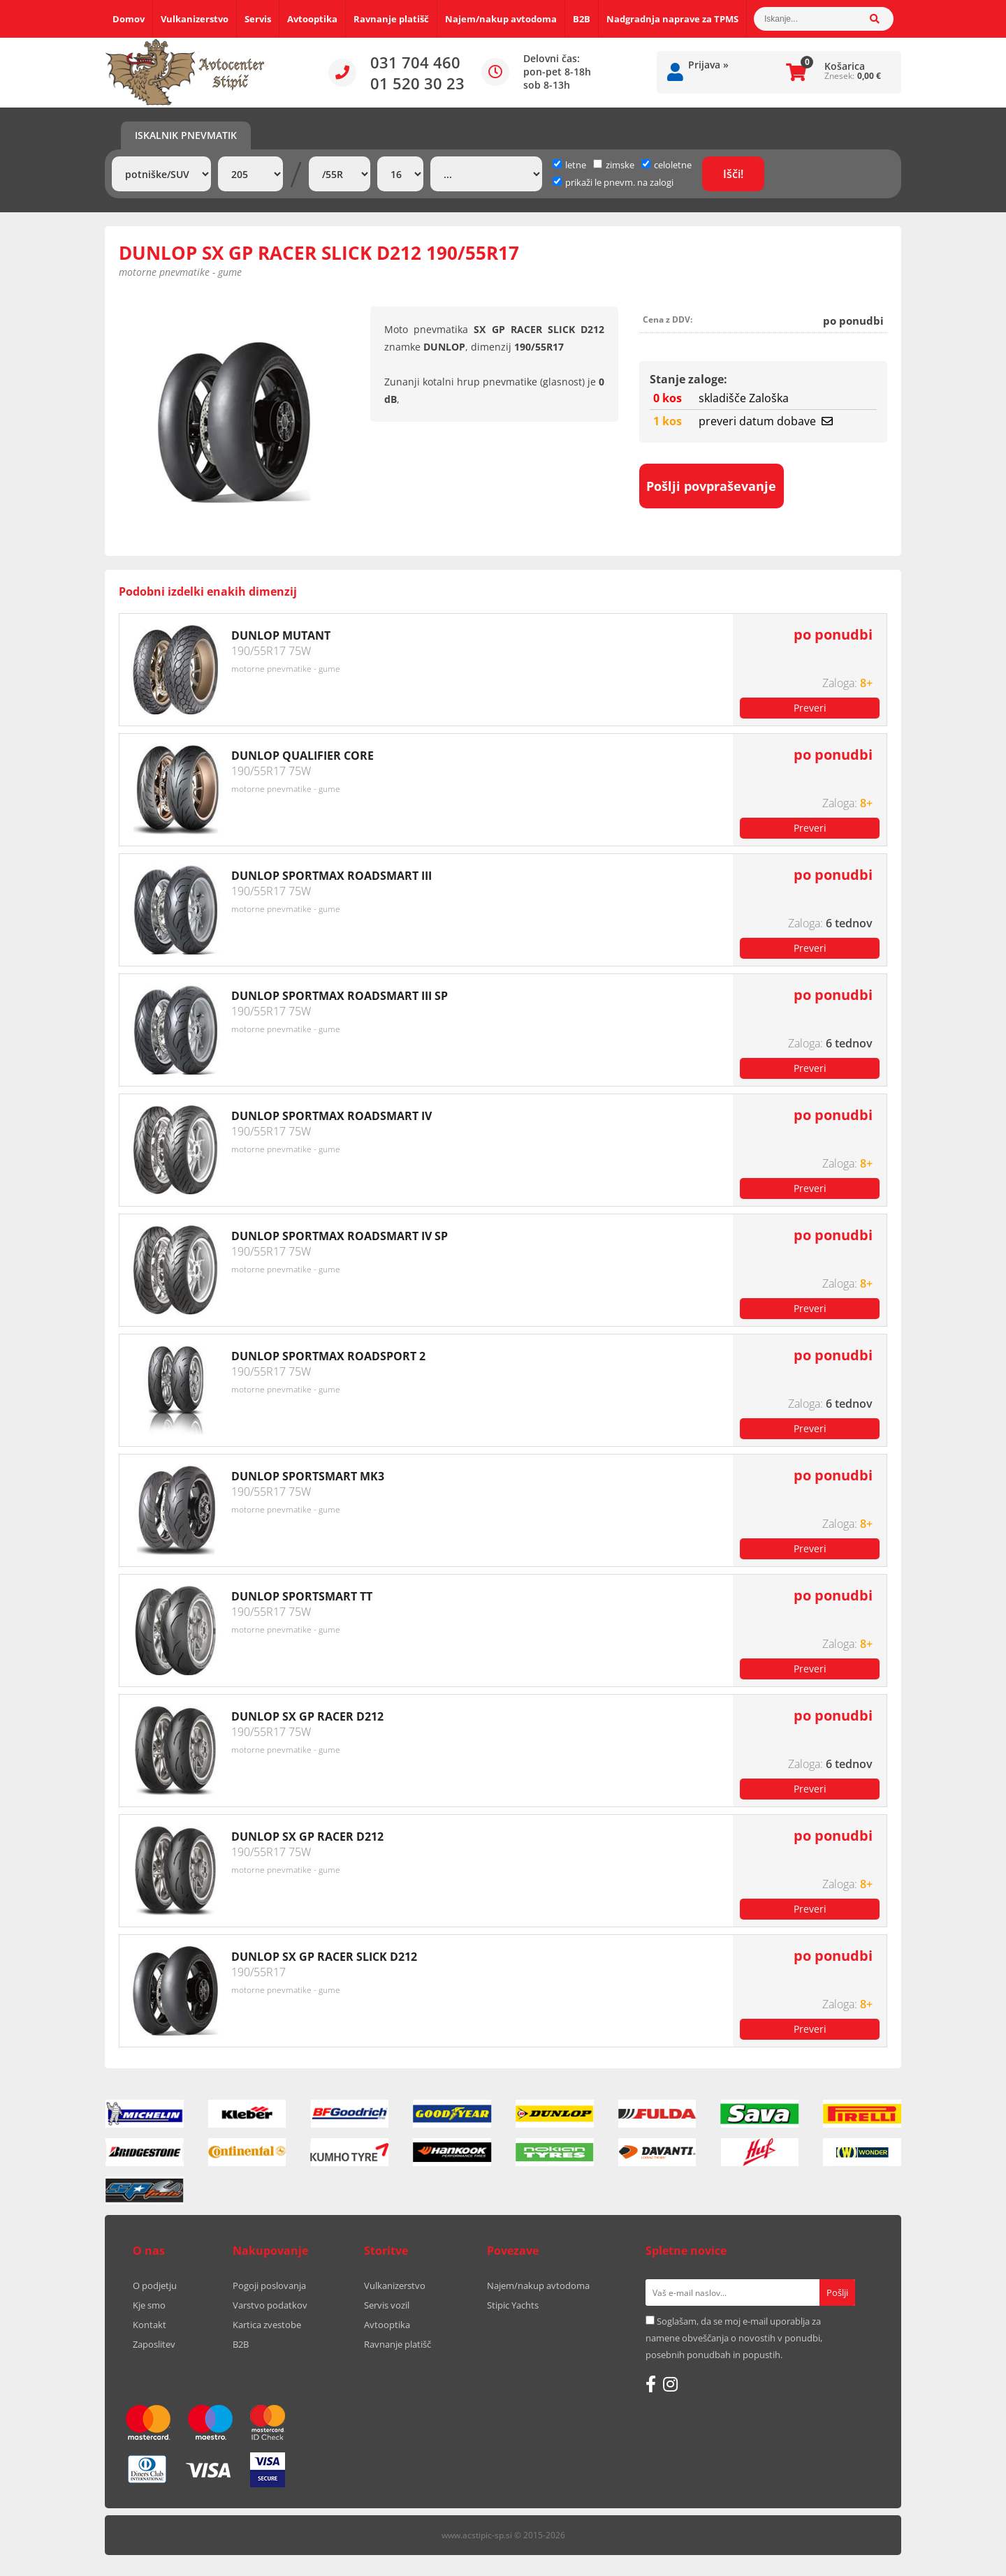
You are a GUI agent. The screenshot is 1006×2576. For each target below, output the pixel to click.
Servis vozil (386, 2305)
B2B (581, 19)
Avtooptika (312, 19)
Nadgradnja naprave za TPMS (672, 19)
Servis (258, 19)
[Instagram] (670, 2384)
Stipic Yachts (513, 2305)
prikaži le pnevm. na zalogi (619, 182)
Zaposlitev (154, 2344)
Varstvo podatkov (270, 2305)
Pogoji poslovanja (269, 2285)
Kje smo (149, 2305)
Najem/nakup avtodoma (501, 19)
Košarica (844, 66)
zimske (613, 165)
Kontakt (149, 2324)
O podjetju (155, 2285)
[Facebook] (651, 2384)
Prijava (708, 64)
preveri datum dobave (766, 421)
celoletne (666, 165)
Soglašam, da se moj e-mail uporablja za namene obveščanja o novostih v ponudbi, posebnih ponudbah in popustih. (734, 2338)
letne (569, 165)
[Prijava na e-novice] (837, 2292)
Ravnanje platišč (391, 19)
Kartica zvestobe (267, 2324)
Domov (128, 19)
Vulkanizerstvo (194, 19)
